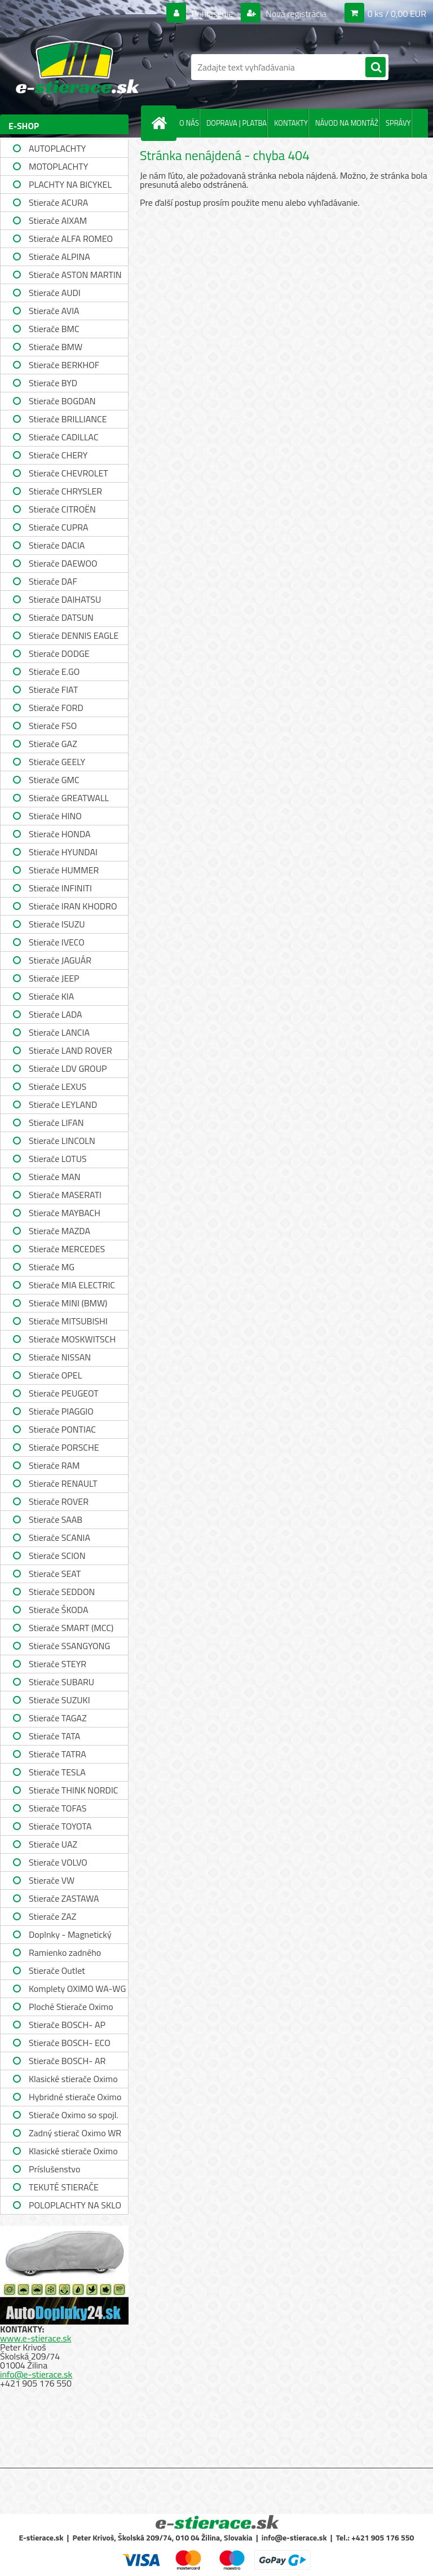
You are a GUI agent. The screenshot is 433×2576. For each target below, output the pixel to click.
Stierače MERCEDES (67, 1249)
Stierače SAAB (55, 1519)
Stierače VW (51, 1880)
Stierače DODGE (59, 653)
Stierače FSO (53, 725)
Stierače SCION (57, 1555)
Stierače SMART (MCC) (71, 1627)
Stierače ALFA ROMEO (71, 238)
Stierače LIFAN (56, 1122)
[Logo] (77, 67)
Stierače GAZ (53, 743)
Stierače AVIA (54, 310)
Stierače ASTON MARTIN (75, 274)
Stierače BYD (53, 383)
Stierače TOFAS (57, 1808)
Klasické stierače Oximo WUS (73, 2080)
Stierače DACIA (57, 545)
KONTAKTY (291, 123)
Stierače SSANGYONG (69, 1645)
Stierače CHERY (58, 455)
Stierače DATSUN (61, 617)
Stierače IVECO (57, 942)
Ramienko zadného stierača (65, 1954)
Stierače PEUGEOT (64, 1393)
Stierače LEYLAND (63, 1104)
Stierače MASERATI (65, 1194)
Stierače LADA (55, 1014)
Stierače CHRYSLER (65, 491)
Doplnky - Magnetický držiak (70, 1936)
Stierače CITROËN (62, 509)
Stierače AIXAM (58, 220)
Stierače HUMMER (64, 870)
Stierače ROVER (59, 1501)
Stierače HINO (55, 816)
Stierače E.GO (54, 671)
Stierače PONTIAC (62, 1429)
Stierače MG (51, 1267)
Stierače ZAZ (52, 1916)
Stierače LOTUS (58, 1158)
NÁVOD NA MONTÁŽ (346, 123)
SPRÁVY (398, 123)
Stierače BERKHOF (64, 365)
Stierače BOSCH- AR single (67, 2062)
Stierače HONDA (60, 834)
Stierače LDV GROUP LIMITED (68, 1070)
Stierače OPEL (55, 1375)
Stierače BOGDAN (62, 401)
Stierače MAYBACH (64, 1212)
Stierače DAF (53, 581)
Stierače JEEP (54, 978)
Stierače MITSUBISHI (68, 1321)
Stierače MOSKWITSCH (72, 1339)
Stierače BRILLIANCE (68, 419)
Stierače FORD (56, 707)
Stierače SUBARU (61, 1682)
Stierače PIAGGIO (61, 1411)
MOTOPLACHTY (58, 166)
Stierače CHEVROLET (68, 473)
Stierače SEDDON (62, 1591)
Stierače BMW (55, 347)
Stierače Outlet (57, 1970)
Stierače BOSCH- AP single (67, 2026)
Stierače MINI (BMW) (68, 1303)
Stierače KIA (51, 996)
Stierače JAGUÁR (60, 960)
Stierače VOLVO (58, 1862)
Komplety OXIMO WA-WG (77, 1988)
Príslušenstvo (54, 2169)
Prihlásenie (212, 13)
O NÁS (189, 123)
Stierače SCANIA (59, 1537)
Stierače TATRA (57, 1754)
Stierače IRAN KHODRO (73, 906)
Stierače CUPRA (59, 527)
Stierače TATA (54, 1736)
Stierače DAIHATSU (65, 599)
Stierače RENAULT (63, 1483)
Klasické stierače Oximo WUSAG (73, 2152)
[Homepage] (161, 123)
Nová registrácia (295, 13)
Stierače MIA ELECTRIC (72, 1285)
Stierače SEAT (55, 1573)
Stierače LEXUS (57, 1086)
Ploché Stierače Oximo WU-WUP (71, 2008)
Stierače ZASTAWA (64, 1898)
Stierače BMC (54, 328)
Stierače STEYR (57, 1664)
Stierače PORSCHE (64, 1447)
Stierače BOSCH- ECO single (70, 2044)
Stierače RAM (54, 1465)
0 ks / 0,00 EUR (397, 13)
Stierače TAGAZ (58, 1718)
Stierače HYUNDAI (63, 852)
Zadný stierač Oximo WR (75, 2133)
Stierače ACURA (58, 202)
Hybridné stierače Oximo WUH (75, 2098)
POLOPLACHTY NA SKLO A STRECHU (75, 2206)
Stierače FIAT (53, 689)
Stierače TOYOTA (60, 1826)
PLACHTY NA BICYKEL (70, 184)
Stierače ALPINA (59, 256)
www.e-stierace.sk (35, 2338)
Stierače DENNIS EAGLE (73, 635)
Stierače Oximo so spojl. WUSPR (73, 2116)
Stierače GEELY (57, 761)
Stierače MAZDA (59, 1231)
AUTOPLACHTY (57, 148)
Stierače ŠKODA (58, 1609)
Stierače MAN (55, 1176)
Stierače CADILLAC (64, 437)
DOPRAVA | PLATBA (236, 123)
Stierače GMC (54, 780)
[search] (375, 67)
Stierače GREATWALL (69, 798)
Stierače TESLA (57, 1772)
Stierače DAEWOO (63, 563)
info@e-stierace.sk (36, 2374)
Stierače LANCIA (59, 1032)
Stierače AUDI (55, 292)
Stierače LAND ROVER (70, 1050)
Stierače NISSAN (60, 1357)
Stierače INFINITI (60, 888)
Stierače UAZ (53, 1844)
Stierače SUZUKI (59, 1700)
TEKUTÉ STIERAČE (64, 2187)
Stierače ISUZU (57, 924)
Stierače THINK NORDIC (73, 1790)
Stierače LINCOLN (62, 1140)
